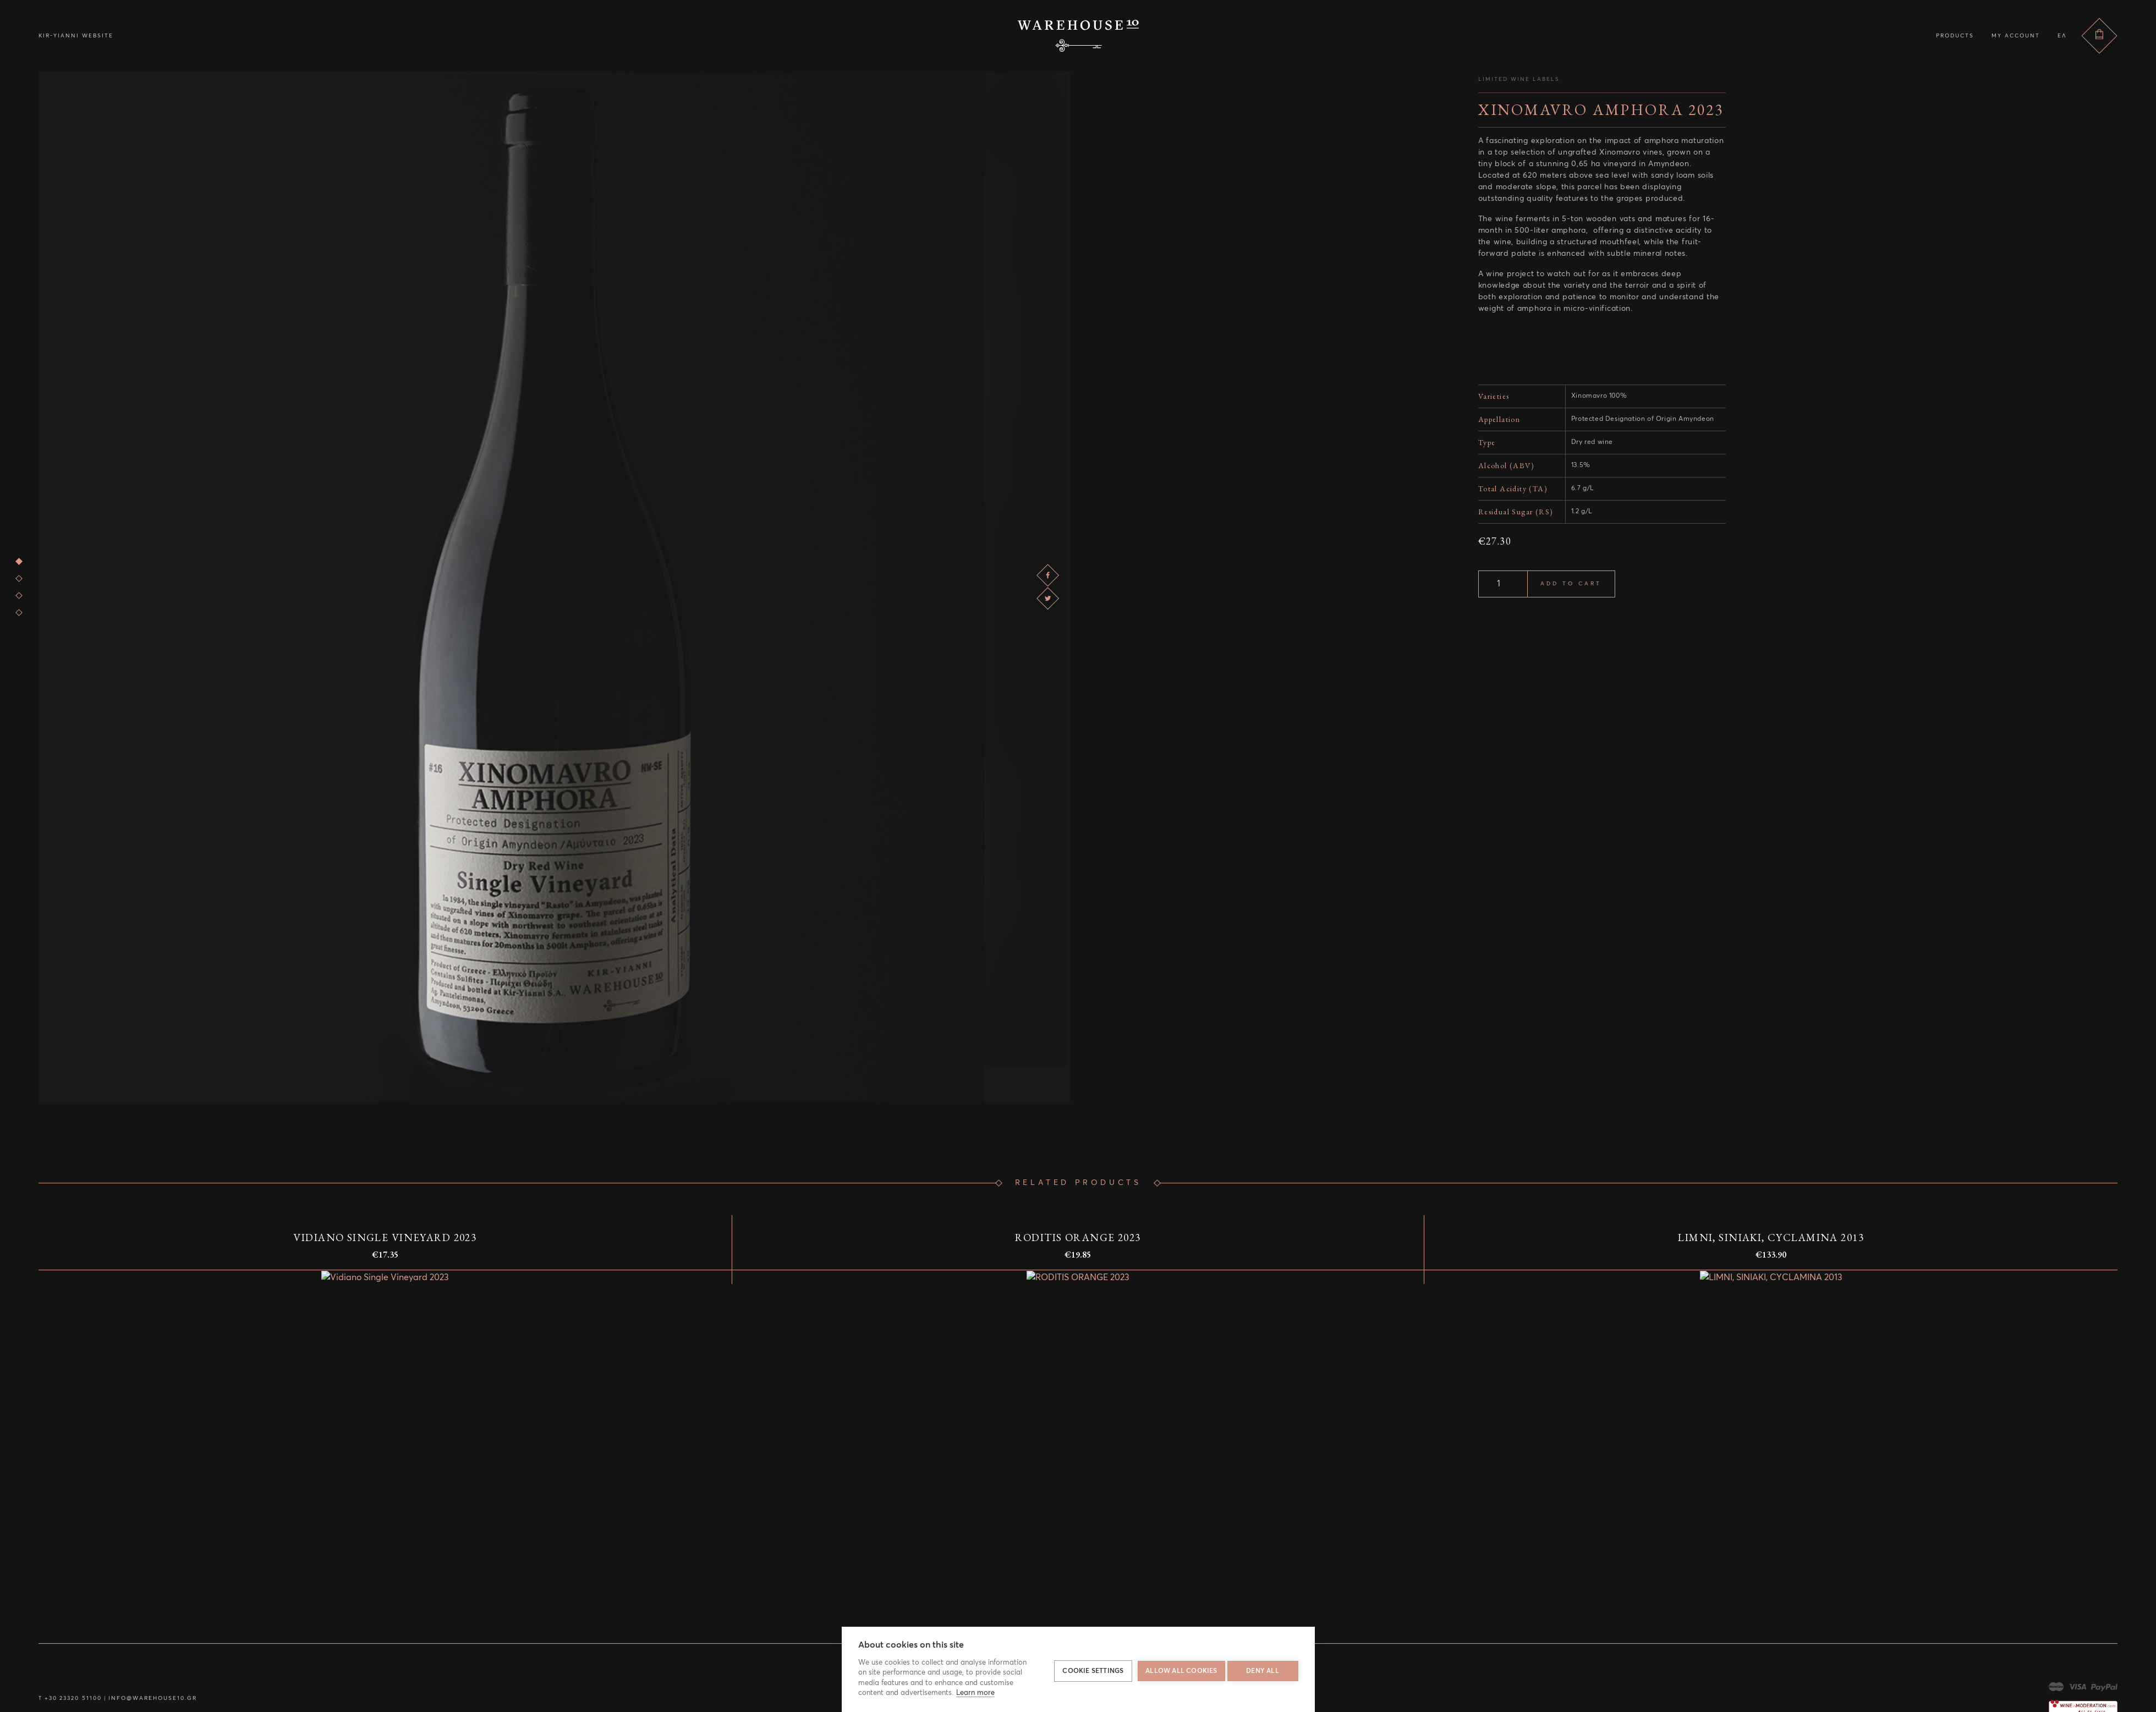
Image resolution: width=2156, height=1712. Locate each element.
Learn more (975, 1693)
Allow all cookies (1178, 1669)
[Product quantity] (1503, 583)
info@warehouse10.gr (143, 1697)
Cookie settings (1089, 1669)
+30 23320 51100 (71, 1697)
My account (2016, 36)
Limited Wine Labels (1519, 79)
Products (1955, 36)
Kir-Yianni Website (76, 36)
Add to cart (1570, 583)
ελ (2062, 36)
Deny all (1262, 1669)
